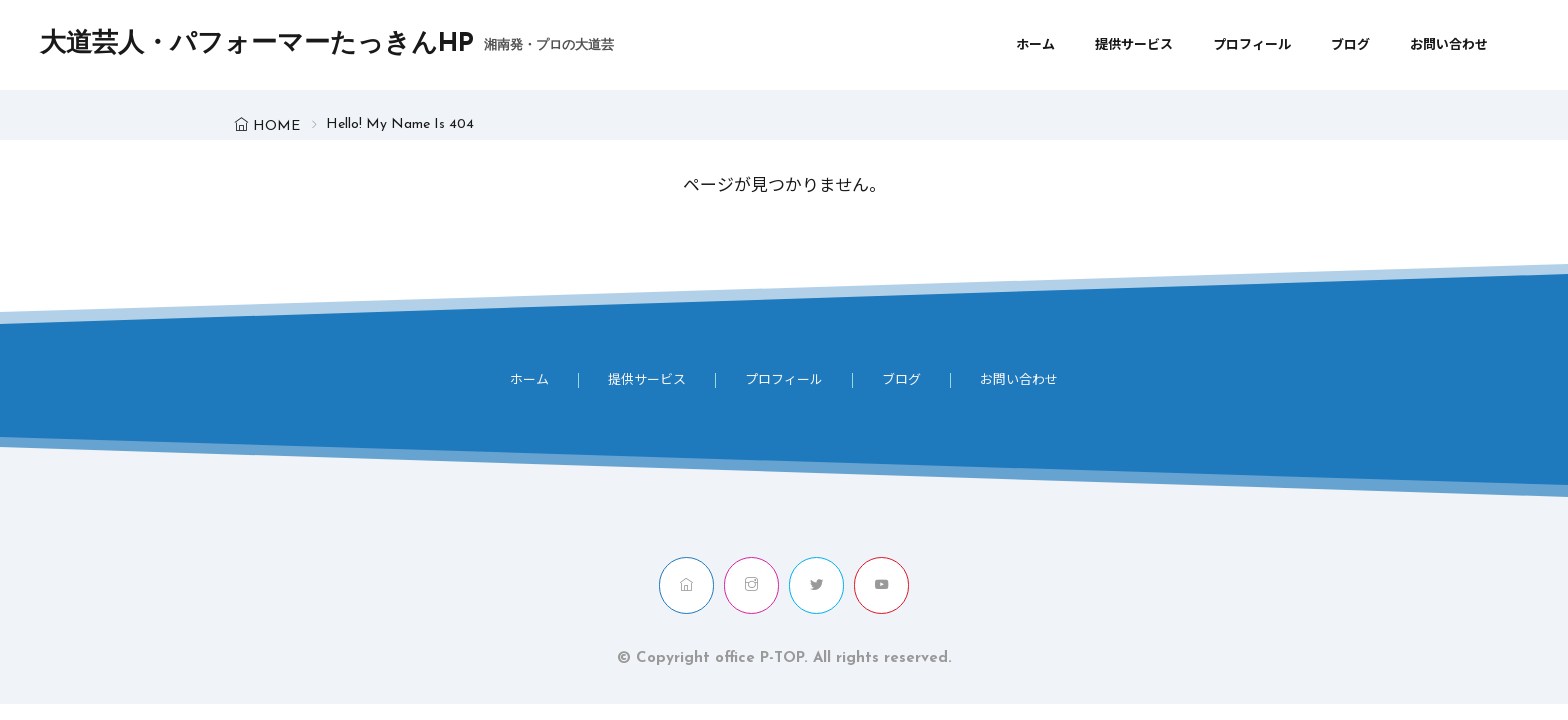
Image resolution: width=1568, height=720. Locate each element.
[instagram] (751, 585)
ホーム (1035, 45)
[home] (686, 585)
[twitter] (816, 585)
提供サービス (1134, 45)
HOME (276, 126)
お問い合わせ (1449, 45)
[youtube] (881, 585)
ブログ (1350, 45)
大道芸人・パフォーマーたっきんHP (327, 45)
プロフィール (1252, 45)
